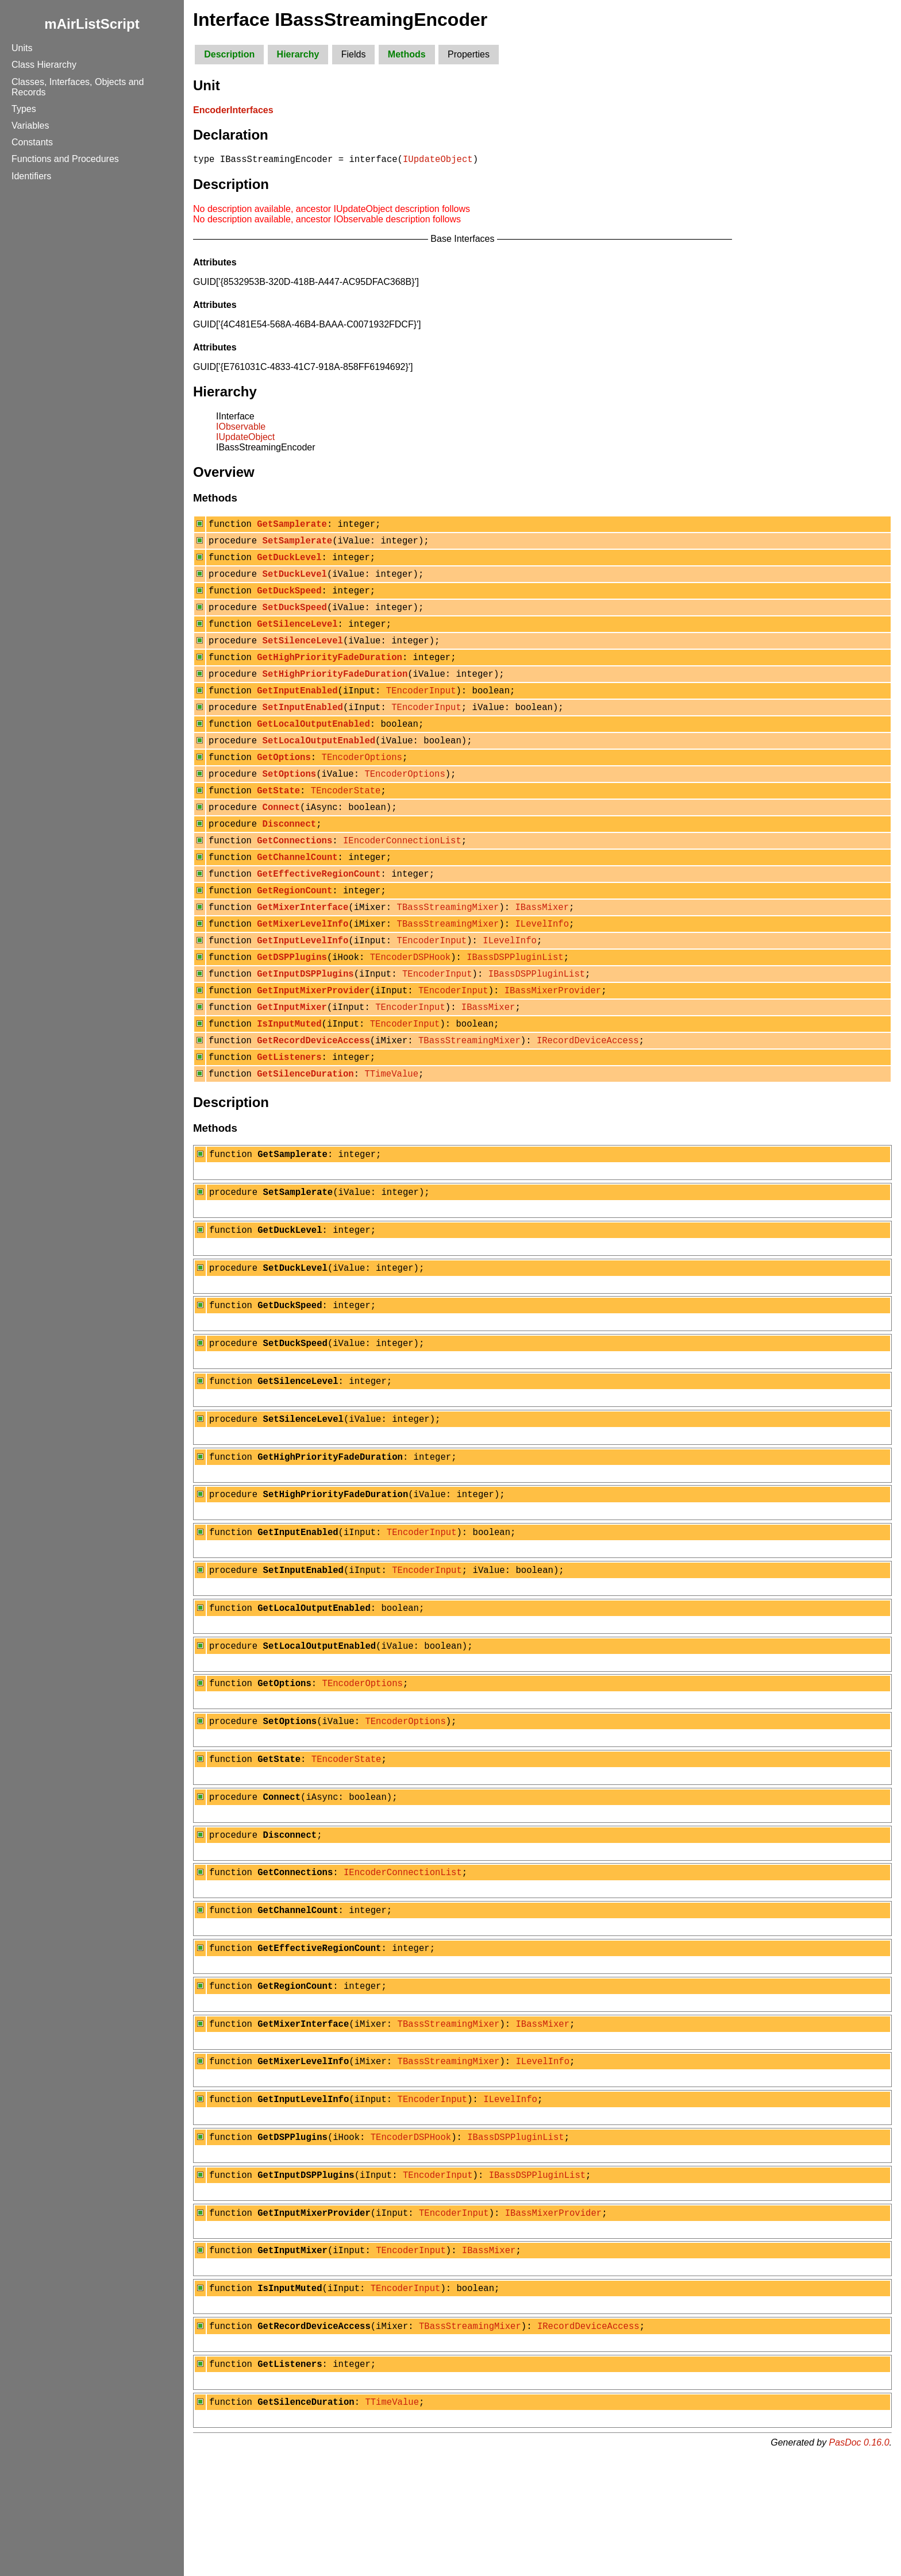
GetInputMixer (292, 1060)
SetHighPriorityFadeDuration (335, 692)
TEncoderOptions (362, 784)
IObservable (240, 428)
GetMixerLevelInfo (302, 968)
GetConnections (294, 876)
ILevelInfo (542, 968)
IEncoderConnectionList (402, 876)
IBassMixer (542, 949)
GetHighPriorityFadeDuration (329, 674)
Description (229, 54)
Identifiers (31, 176)
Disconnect (290, 857)
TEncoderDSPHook (410, 1004)
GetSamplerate (292, 526)
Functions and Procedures (65, 159)
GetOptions (284, 784)
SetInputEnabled (303, 729)
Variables (30, 125)
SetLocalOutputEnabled (319, 765)
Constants (32, 142)
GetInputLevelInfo (302, 986)
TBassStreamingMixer (448, 949)
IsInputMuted (289, 1078)
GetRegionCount (294, 931)
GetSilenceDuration (305, 1133)
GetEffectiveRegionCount (318, 913)
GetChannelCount (297, 894)
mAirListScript (91, 24)
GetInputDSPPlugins (305, 1023)
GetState (278, 821)
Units (21, 48)
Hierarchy (298, 54)
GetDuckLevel (289, 563)
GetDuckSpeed (289, 600)
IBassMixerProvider (553, 1041)
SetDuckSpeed (295, 618)
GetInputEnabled (297, 710)
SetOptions (290, 802)
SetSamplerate (298, 545)
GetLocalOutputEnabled (313, 747)
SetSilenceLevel (303, 655)
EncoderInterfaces (233, 110)
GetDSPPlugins (292, 1004)
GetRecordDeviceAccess (313, 1096)
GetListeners (289, 1115)
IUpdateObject (438, 160)
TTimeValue (391, 1133)
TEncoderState (346, 821)
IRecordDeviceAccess (588, 1096)
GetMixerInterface (302, 949)
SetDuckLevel (295, 582)
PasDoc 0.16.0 (859, 2561)
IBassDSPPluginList (515, 1004)
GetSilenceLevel (297, 637)
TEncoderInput (421, 710)
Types (23, 109)
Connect (282, 839)
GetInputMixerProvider (313, 1041)
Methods (407, 54)
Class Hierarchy (43, 65)
